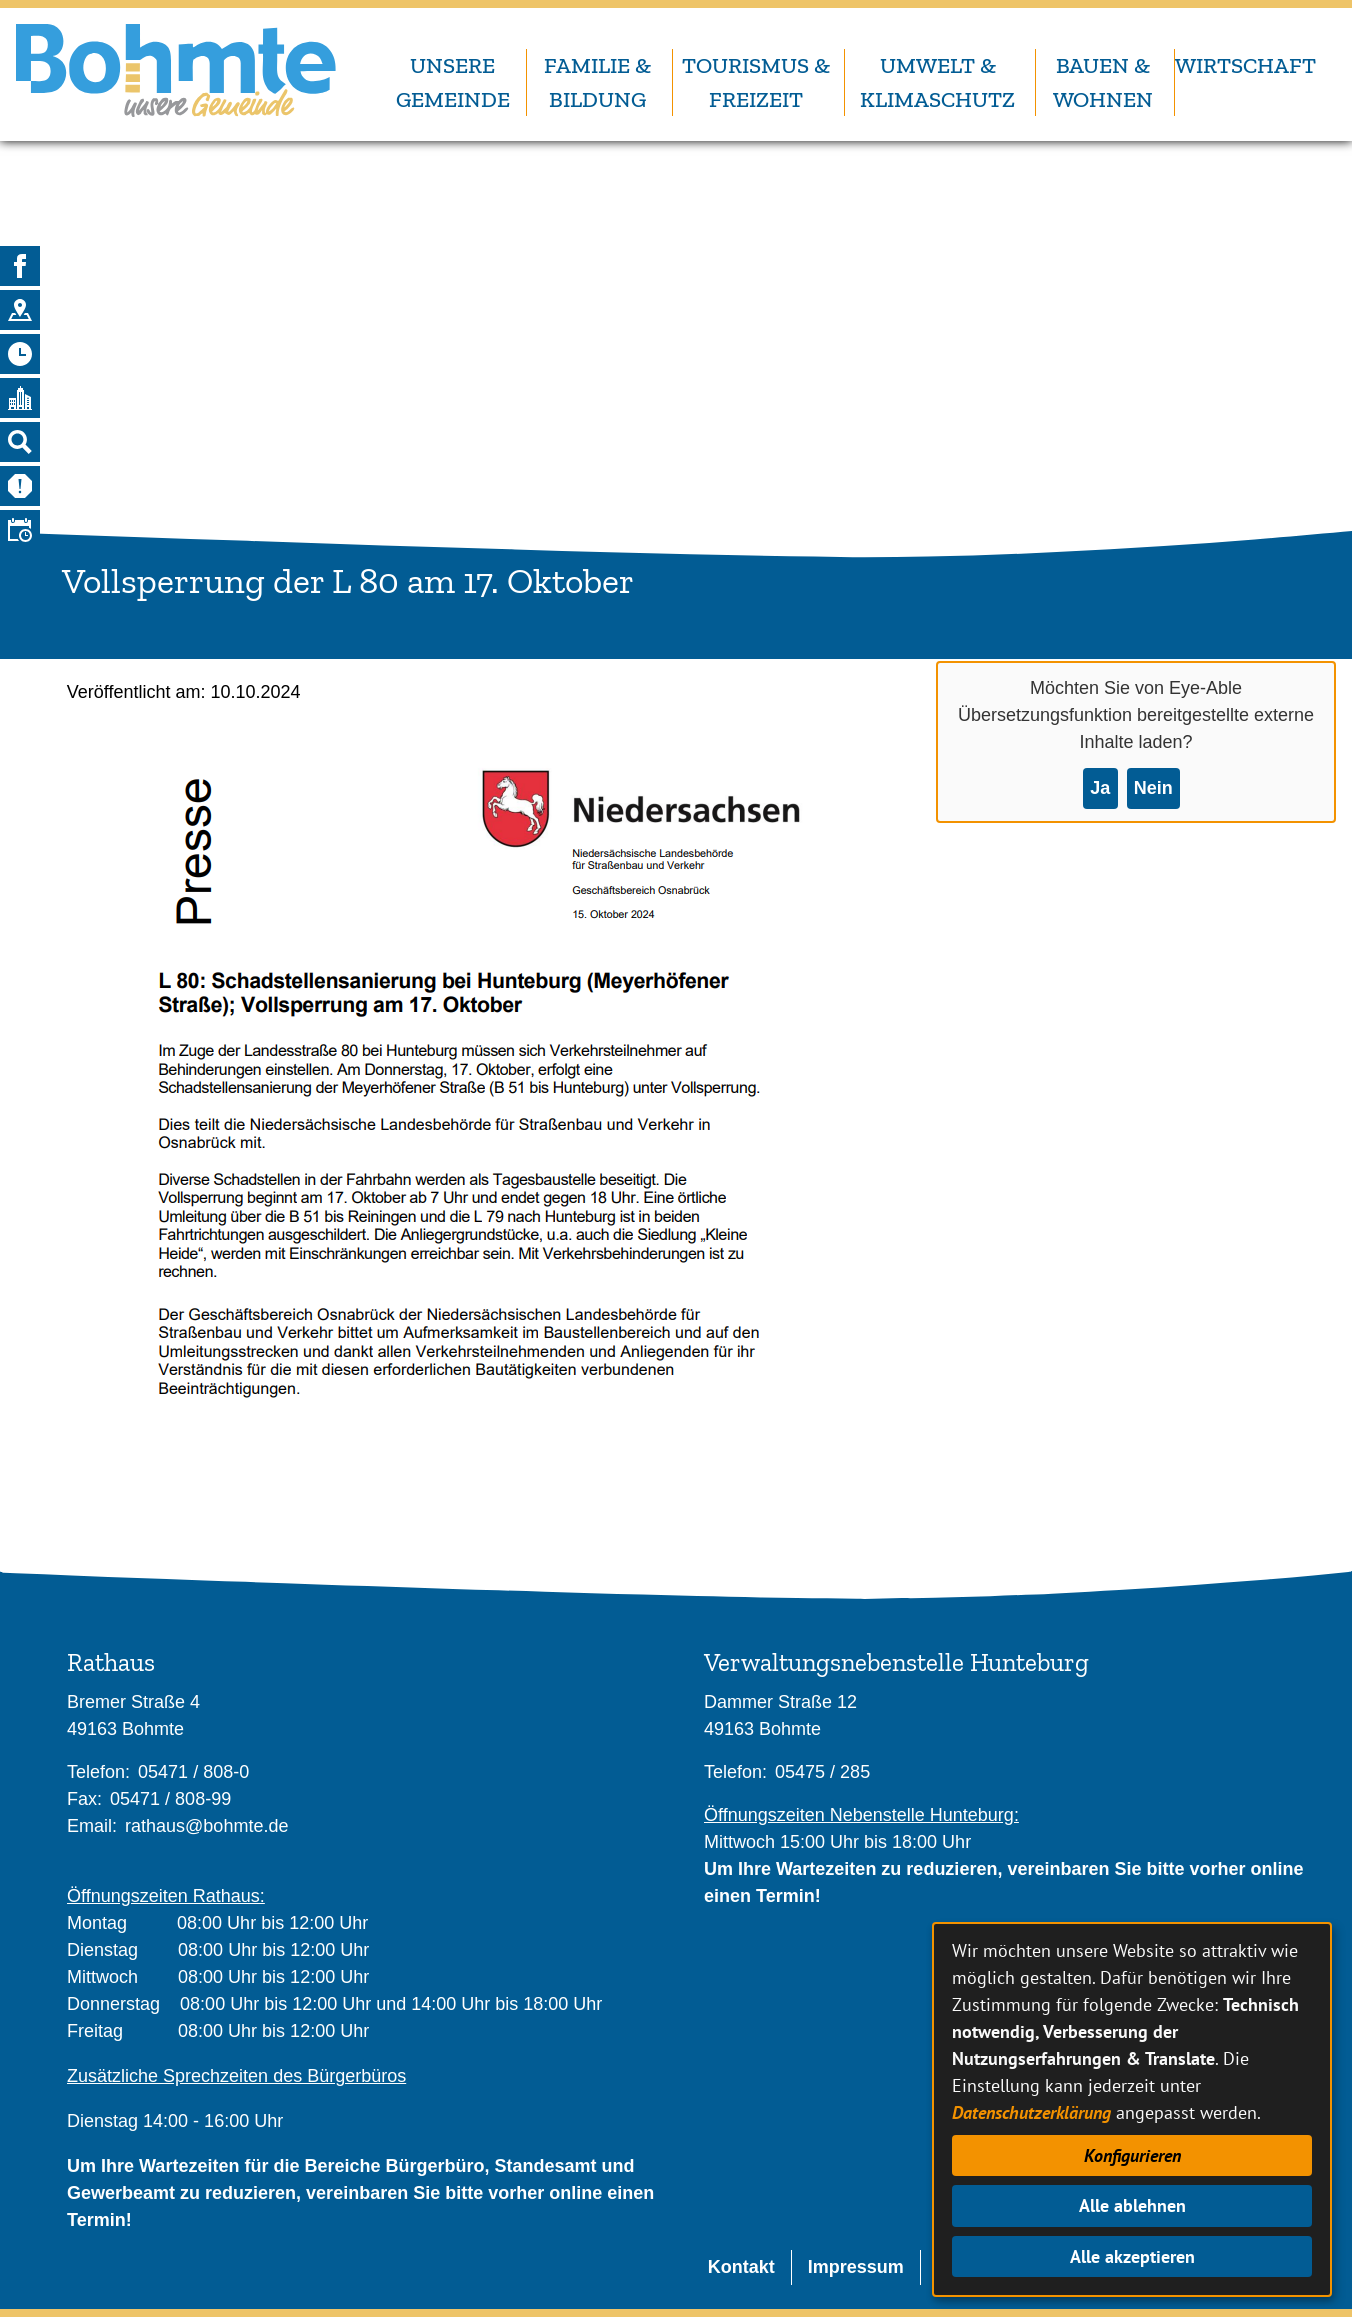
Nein (1153, 788)
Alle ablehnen (1132, 2205)
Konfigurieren (1132, 2155)
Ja (1100, 788)
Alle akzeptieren (1132, 2256)
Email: (92, 1826)
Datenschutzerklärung (1031, 2112)
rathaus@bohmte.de (206, 1826)
